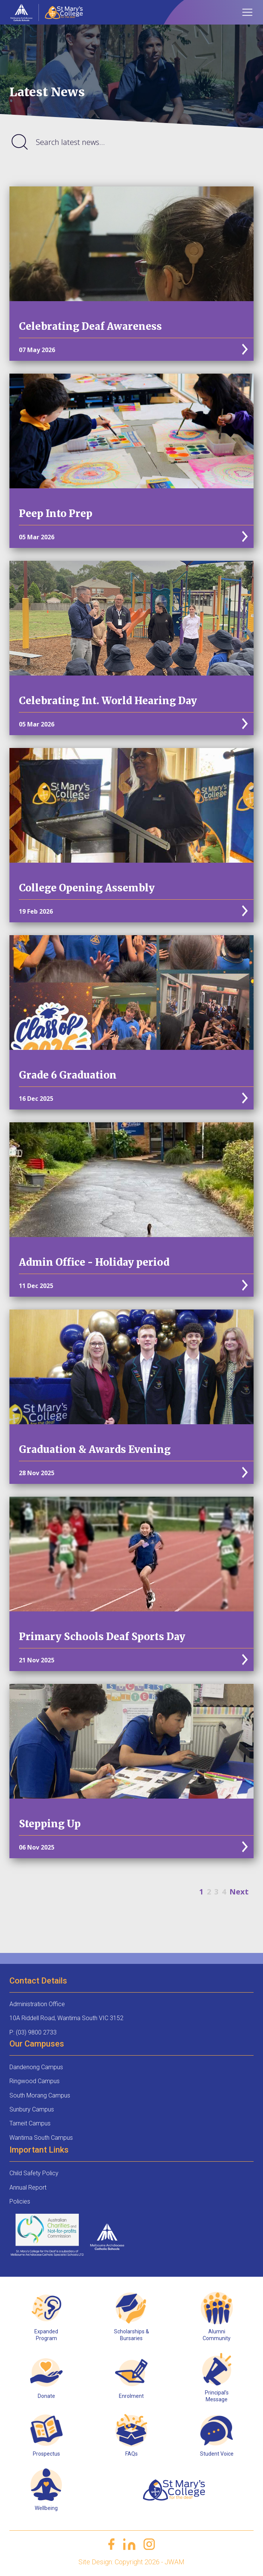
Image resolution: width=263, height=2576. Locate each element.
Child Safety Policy (33, 2173)
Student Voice (217, 2454)
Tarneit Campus (30, 2123)
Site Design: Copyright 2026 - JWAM (131, 2562)
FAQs (131, 2454)
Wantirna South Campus (41, 2137)
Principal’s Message (217, 2396)
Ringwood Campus (34, 2081)
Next (239, 1892)
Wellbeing (46, 2508)
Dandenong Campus (36, 2067)
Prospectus (46, 2454)
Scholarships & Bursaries (131, 2334)
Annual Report (27, 2187)
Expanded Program (46, 2334)
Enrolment (131, 2396)
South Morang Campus (39, 2095)
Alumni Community (217, 2334)
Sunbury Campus (31, 2109)
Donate (46, 2396)
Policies (19, 2201)
